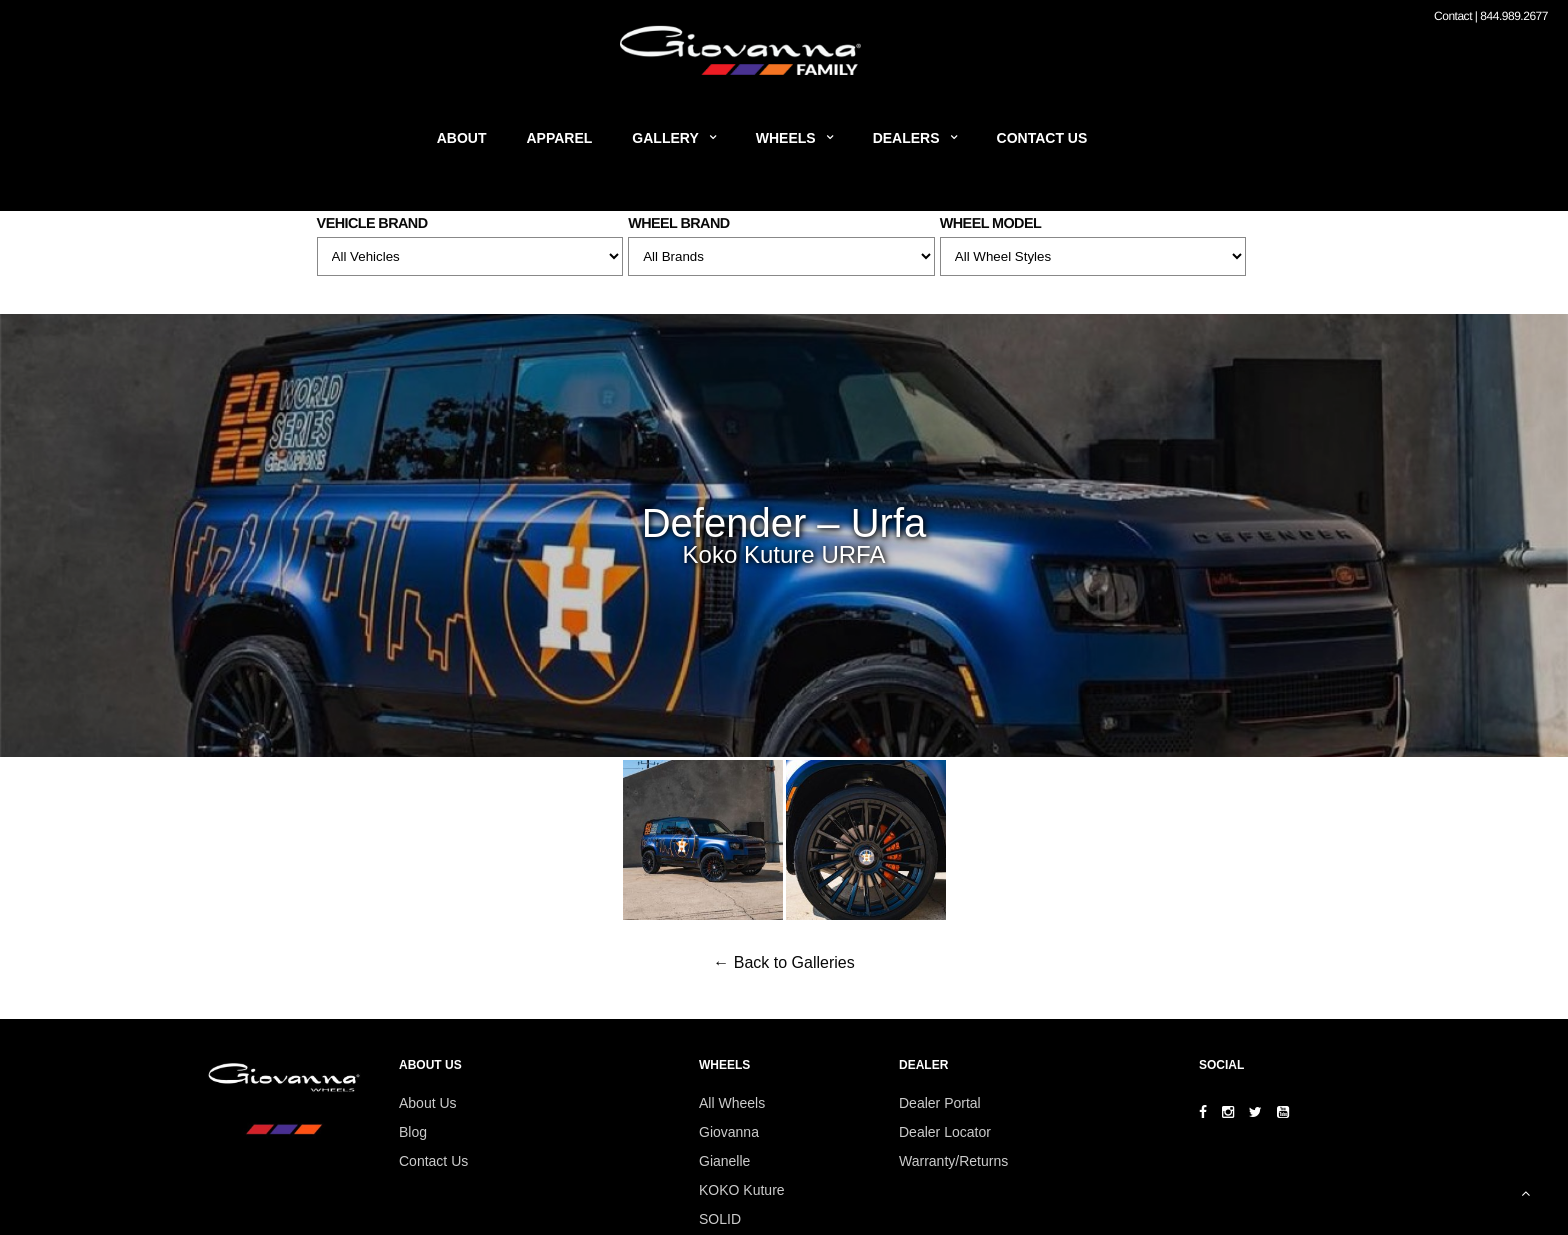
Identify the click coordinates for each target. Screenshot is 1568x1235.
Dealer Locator (945, 1132)
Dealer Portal (940, 1103)
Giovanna (729, 1132)
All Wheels (732, 1103)
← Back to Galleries (783, 962)
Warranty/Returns (953, 1161)
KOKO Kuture (742, 1190)
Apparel (560, 138)
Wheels (786, 138)
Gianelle (724, 1161)
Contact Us (1042, 138)
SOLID (720, 1219)
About (462, 138)
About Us (428, 1103)
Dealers (906, 138)
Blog (413, 1132)
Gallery (665, 138)
